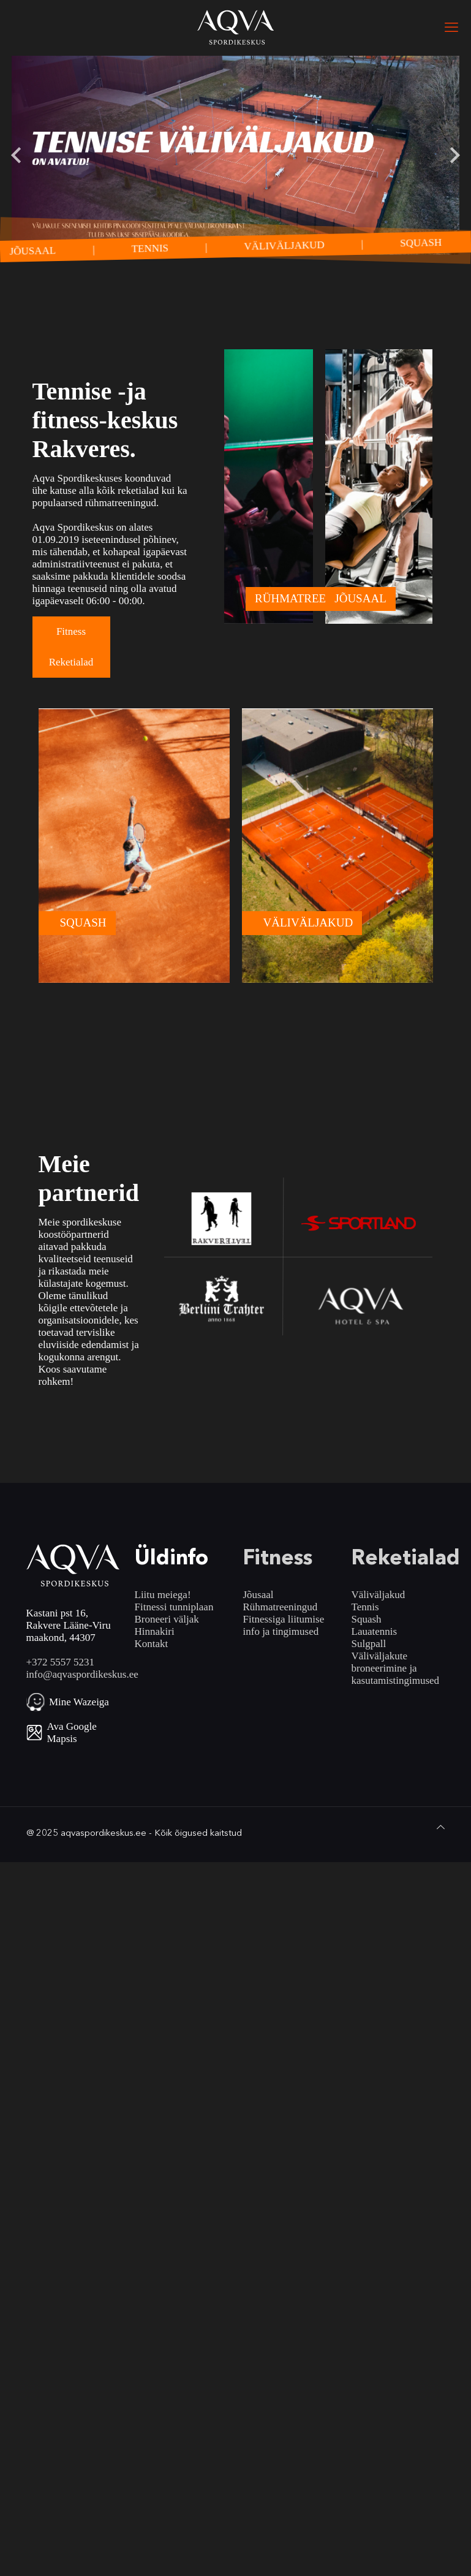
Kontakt (151, 1644)
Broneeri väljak (167, 1619)
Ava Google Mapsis (72, 1732)
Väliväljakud (378, 1595)
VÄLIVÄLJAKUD (295, 245)
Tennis (365, 1607)
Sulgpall (369, 1644)
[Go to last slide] (17, 155)
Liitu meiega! (163, 1595)
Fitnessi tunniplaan (174, 1607)
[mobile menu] (451, 27)
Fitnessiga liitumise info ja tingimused (284, 1625)
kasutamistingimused (396, 1680)
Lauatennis (375, 1631)
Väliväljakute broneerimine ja (384, 1662)
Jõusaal (258, 1595)
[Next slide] (453, 155)
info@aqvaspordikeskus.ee (82, 1674)
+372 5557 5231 (60, 1662)
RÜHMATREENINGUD (313, 598)
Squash (367, 1619)
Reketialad (71, 662)
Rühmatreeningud (280, 1607)
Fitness (71, 631)
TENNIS (161, 247)
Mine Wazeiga (79, 1702)
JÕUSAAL (44, 250)
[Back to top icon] (440, 1827)
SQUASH (432, 242)
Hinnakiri (155, 1631)
